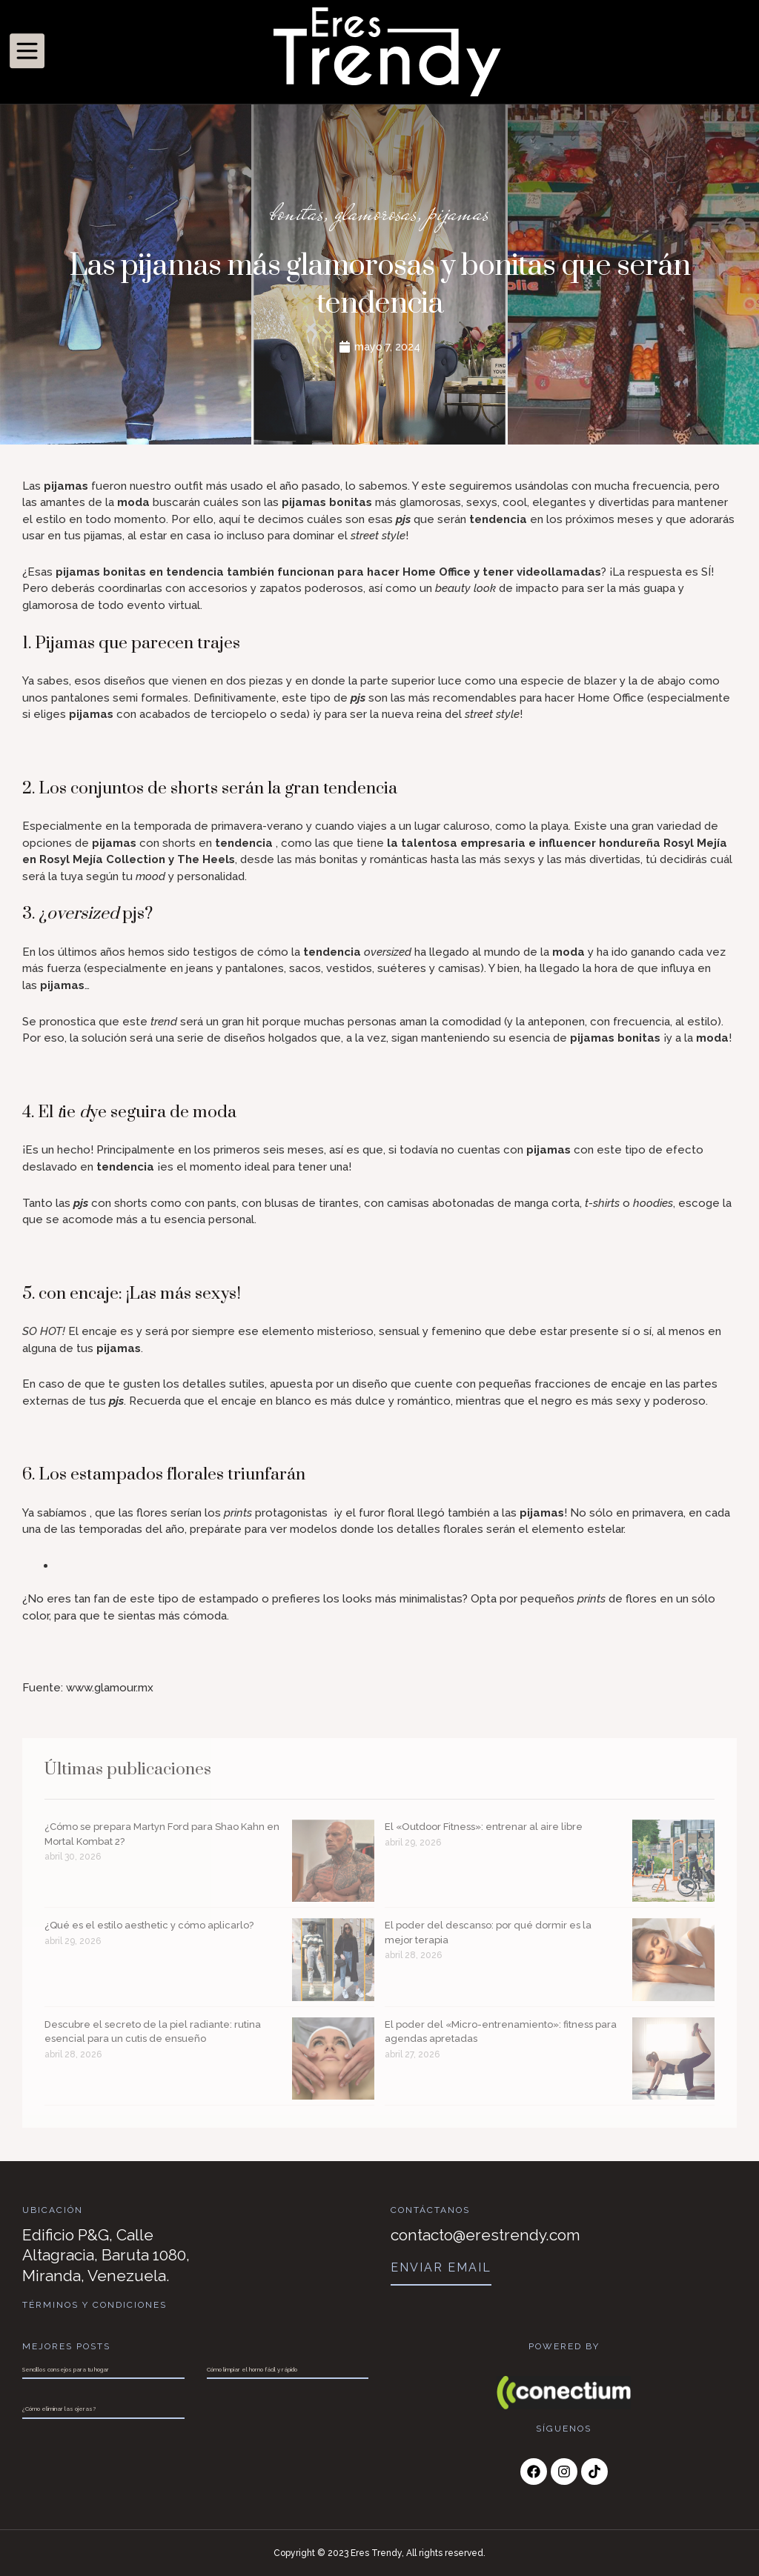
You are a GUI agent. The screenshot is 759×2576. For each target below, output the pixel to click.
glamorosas (376, 212)
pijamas (458, 212)
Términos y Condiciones (94, 2305)
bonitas (297, 212)
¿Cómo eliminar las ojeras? (59, 2408)
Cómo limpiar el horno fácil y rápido (252, 2369)
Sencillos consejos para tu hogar (65, 2369)
